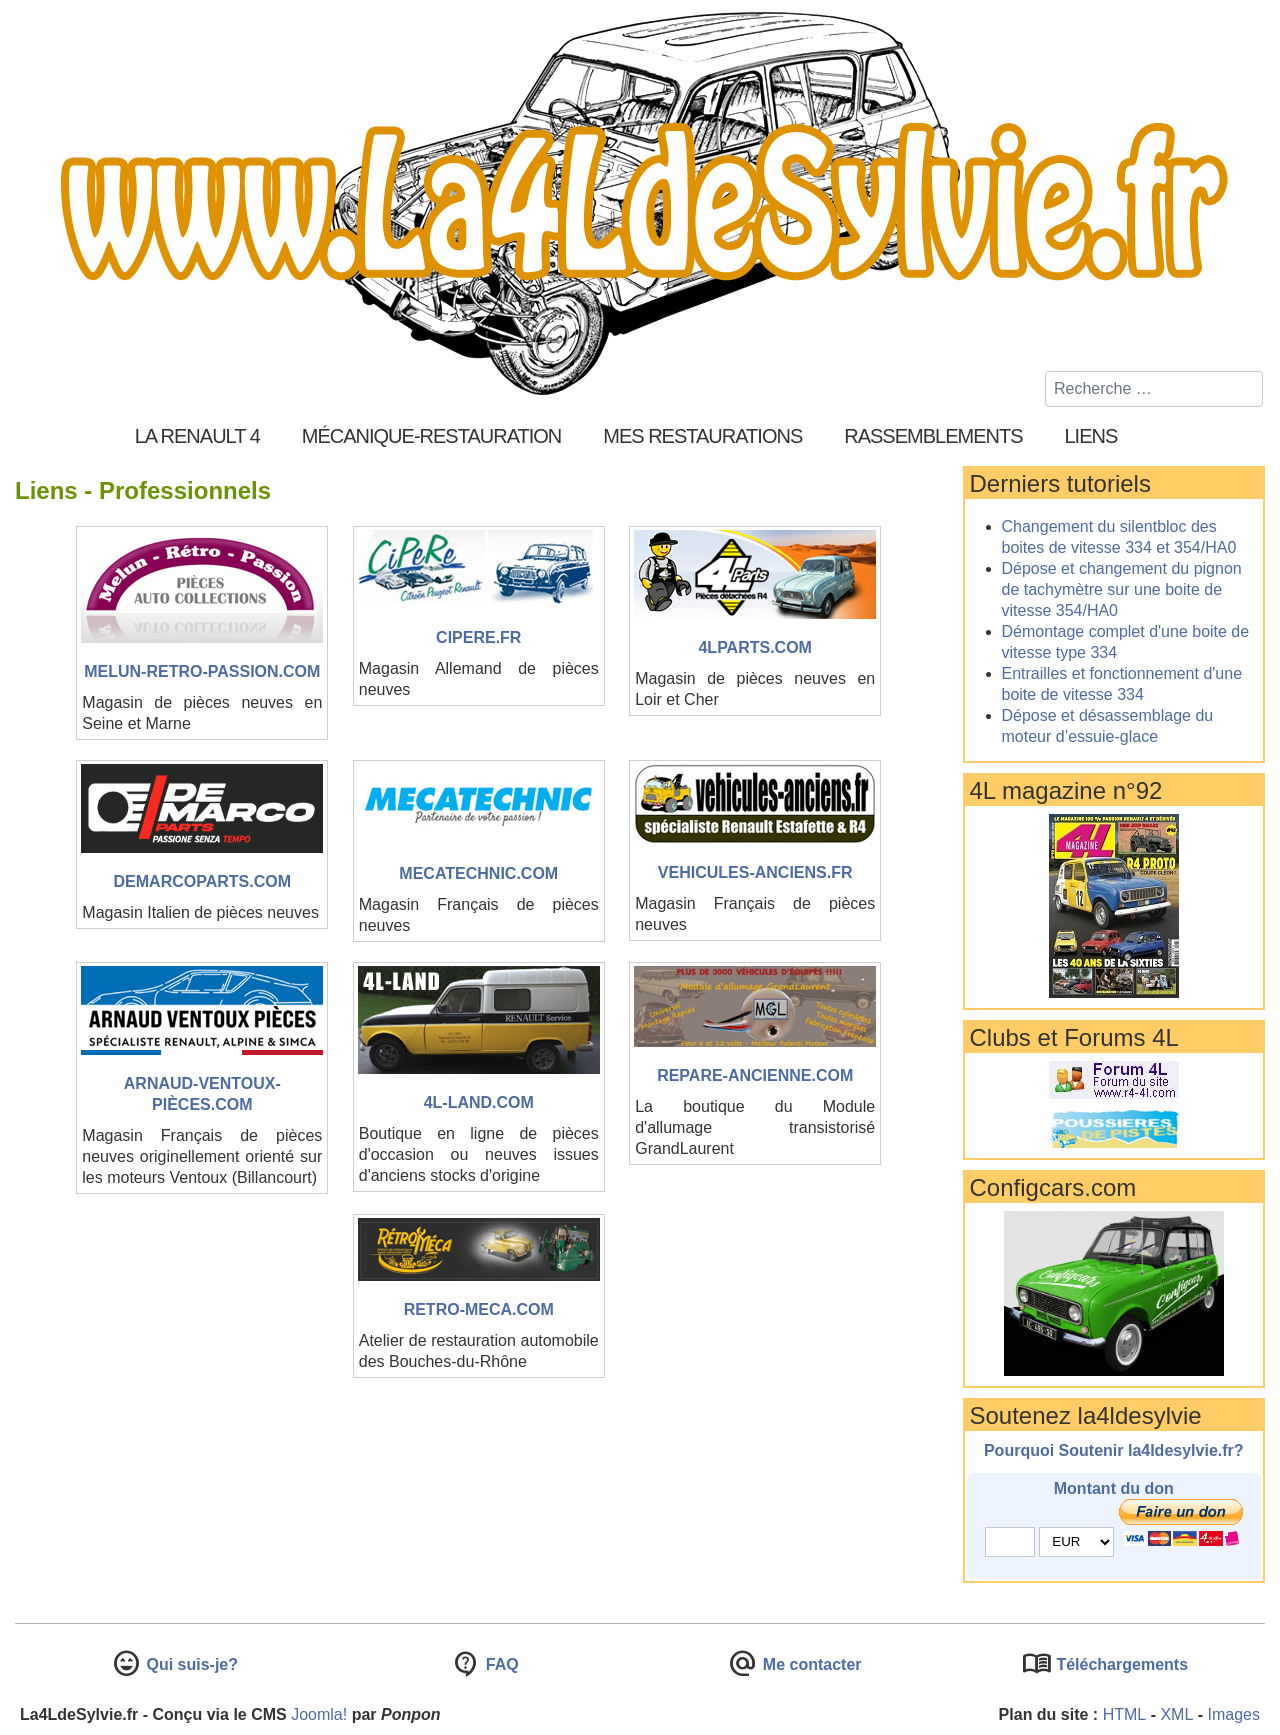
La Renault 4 (197, 436)
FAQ (499, 1664)
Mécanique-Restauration (432, 436)
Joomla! (319, 1714)
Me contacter (809, 1664)
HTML (1125, 1714)
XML (1176, 1714)
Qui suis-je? (190, 1664)
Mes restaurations (702, 436)
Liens (1091, 436)
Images (1234, 1714)
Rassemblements (933, 436)
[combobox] (1154, 389)
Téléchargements (1120, 1664)
